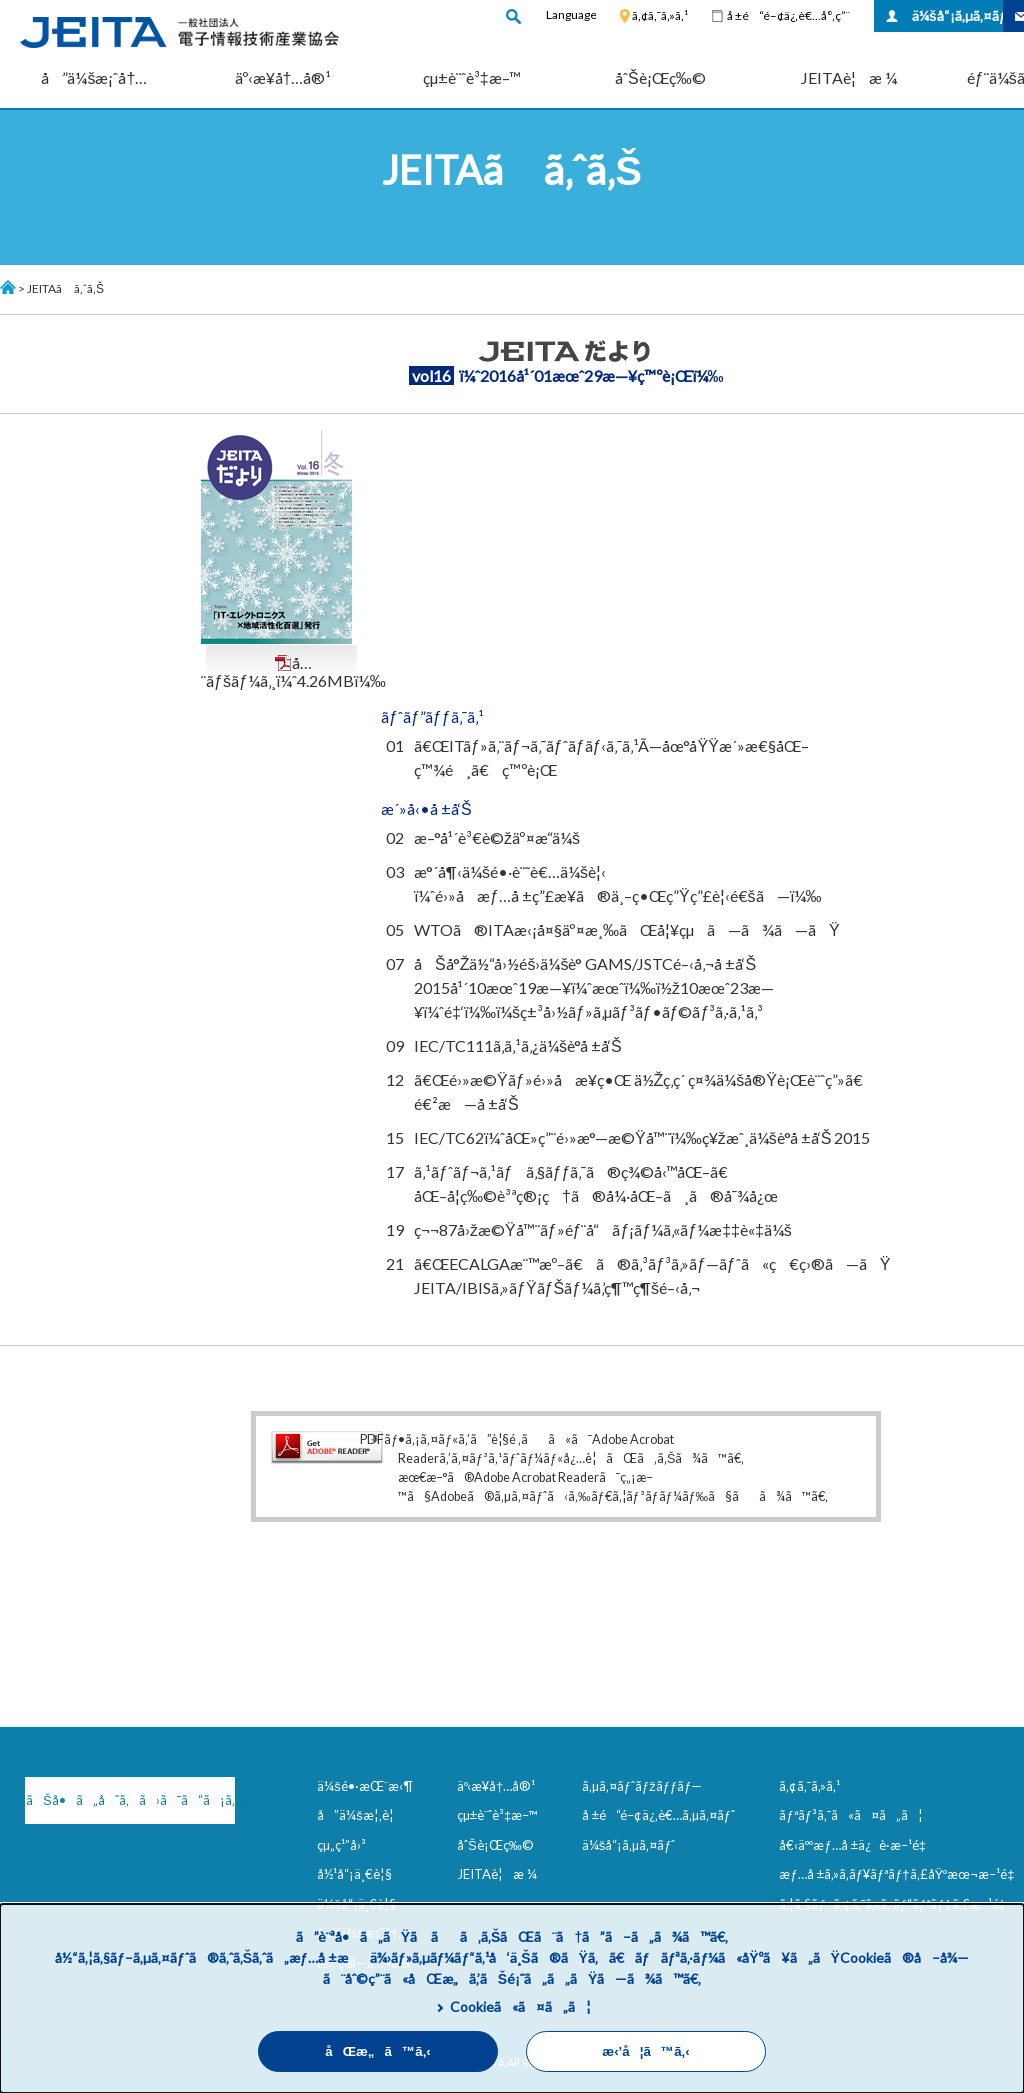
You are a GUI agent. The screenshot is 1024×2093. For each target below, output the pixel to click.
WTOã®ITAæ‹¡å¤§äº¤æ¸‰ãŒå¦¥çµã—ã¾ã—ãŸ (627, 929)
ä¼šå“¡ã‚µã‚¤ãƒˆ (957, 15)
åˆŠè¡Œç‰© (660, 77)
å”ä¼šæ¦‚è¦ (360, 1815)
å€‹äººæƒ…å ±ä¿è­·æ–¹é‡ (856, 1845)
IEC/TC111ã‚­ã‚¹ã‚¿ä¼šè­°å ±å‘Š (518, 1045)
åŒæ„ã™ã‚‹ (378, 2051)
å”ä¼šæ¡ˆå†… (94, 77)
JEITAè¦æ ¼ (849, 77)
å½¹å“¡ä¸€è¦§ (354, 1874)
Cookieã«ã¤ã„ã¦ (520, 2006)
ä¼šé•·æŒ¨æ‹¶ (365, 1786)
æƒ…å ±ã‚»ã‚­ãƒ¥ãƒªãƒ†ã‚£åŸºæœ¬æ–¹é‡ (900, 1874)
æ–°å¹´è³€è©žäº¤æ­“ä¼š (497, 837)
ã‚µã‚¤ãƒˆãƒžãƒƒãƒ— (642, 1786)
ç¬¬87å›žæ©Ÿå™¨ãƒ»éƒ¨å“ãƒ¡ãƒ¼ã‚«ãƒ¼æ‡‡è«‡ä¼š (603, 1229)
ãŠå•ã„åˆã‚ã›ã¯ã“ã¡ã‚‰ (130, 1800)
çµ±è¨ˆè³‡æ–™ (472, 77)
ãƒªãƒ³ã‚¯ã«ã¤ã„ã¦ (850, 1815)
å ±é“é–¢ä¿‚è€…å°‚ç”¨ (788, 15)
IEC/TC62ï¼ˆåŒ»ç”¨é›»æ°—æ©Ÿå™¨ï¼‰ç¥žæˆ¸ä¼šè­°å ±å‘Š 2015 (642, 1137)
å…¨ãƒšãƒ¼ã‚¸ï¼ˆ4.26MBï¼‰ (293, 672)
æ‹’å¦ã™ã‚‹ (645, 2051)
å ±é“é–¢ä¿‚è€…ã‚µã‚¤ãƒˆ (658, 1815)
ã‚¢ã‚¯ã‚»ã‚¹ (660, 15)
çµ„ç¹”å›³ (341, 1845)
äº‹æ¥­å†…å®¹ (283, 77)
